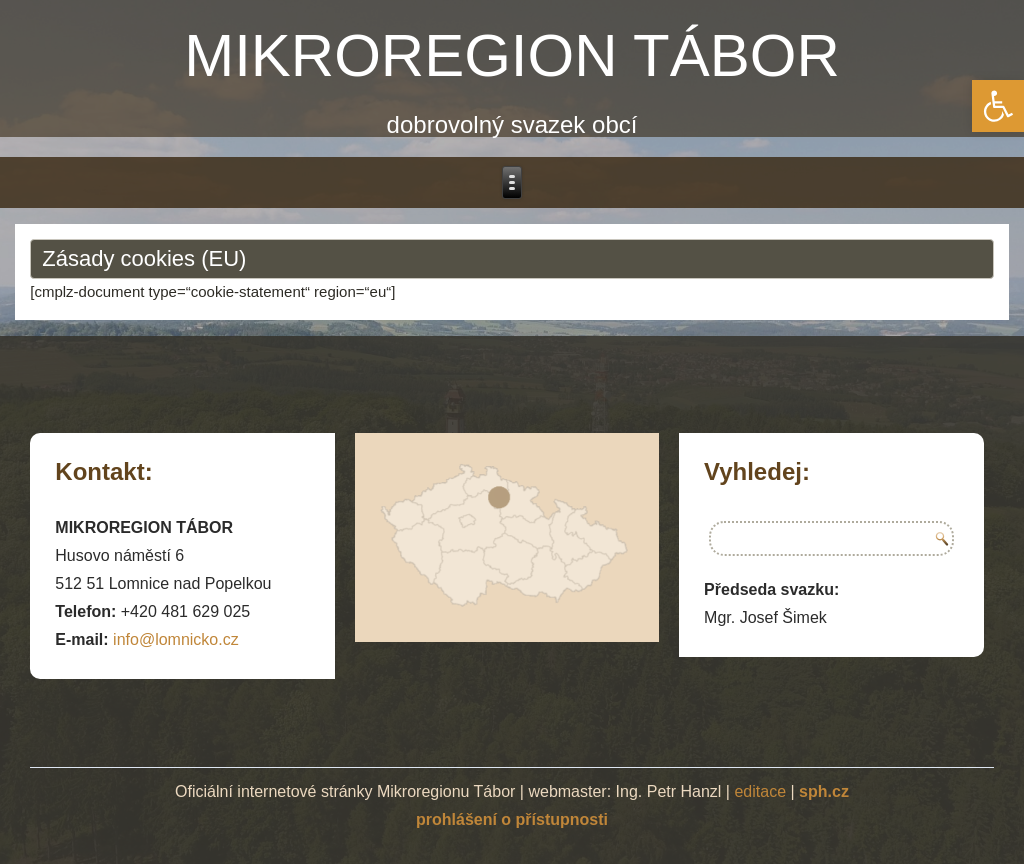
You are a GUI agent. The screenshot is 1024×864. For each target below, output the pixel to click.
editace (760, 791)
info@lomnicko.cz (176, 639)
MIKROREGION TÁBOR (512, 55)
